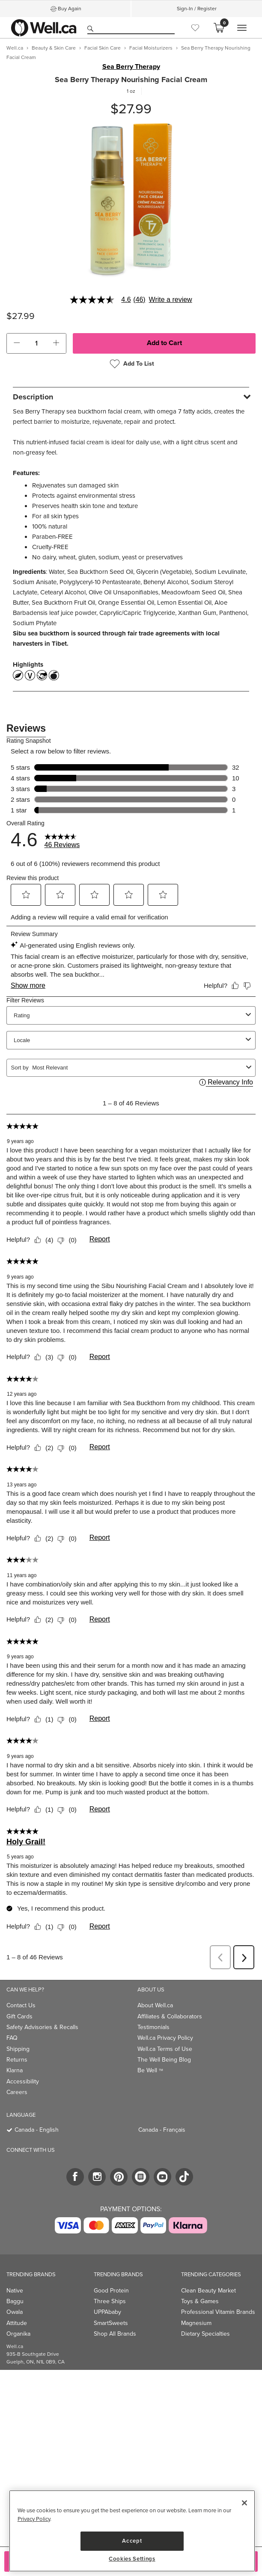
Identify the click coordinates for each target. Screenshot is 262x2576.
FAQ (12, 2037)
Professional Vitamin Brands (218, 2311)
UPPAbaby (107, 2311)
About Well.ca (155, 2005)
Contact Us (21, 2005)
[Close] (244, 2502)
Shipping (18, 2048)
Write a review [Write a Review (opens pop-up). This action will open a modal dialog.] (170, 299)
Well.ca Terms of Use (164, 2048)
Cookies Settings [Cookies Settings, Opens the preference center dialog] (132, 2559)
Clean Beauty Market (208, 2290)
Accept (132, 2541)
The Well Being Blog (164, 2059)
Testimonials (153, 2027)
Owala (14, 2311)
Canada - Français (161, 2129)
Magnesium (196, 2323)
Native (14, 2290)
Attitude (16, 2323)
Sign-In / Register (197, 8)
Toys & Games (200, 2301)
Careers (16, 2092)
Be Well (150, 2070)
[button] (17, 343)
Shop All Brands (115, 2333)
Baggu (15, 2301)
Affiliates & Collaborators (169, 2016)
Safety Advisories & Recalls (42, 2027)
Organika (18, 2333)
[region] (132, 2531)
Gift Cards (19, 2016)
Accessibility (22, 2081)
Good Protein (111, 2290)
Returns (16, 2059)
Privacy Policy (34, 2519)
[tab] (131, 396)
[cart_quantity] (36, 343)
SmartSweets (111, 2323)
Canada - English (37, 2129)
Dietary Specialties (205, 2333)
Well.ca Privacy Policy (165, 2037)
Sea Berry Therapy (131, 66)
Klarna (14, 2070)
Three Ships (110, 2301)
